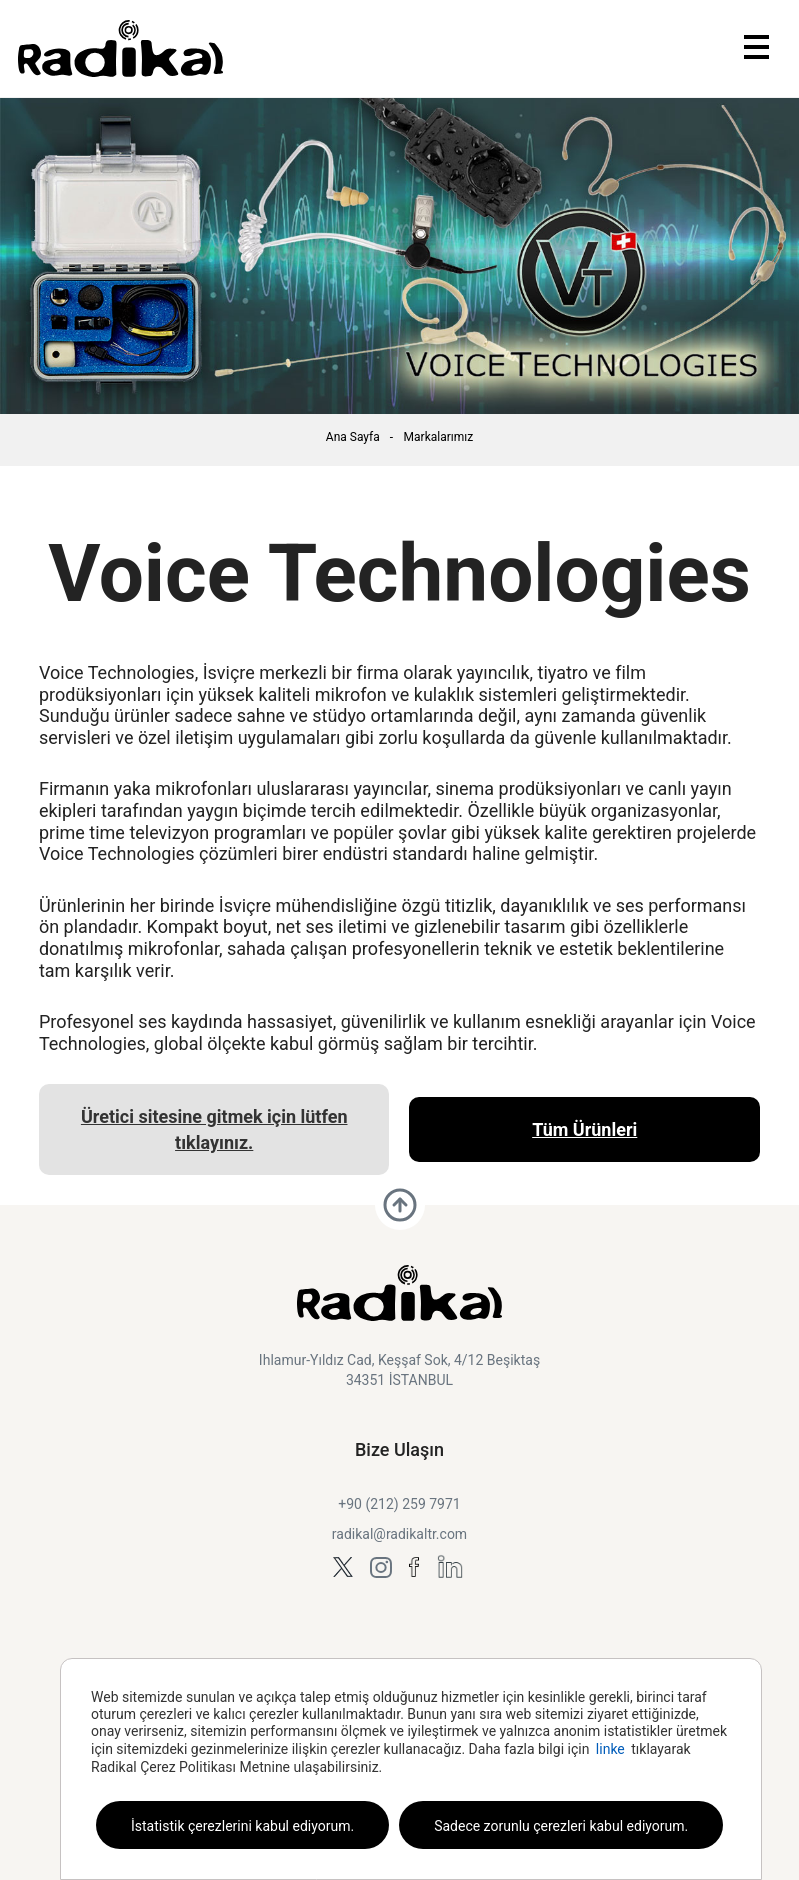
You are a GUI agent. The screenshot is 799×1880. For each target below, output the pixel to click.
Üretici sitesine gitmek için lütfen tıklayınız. (214, 1129)
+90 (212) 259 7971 (399, 1504)
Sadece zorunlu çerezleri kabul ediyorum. (561, 1826)
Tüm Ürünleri (584, 1129)
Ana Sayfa (353, 437)
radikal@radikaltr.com (399, 1534)
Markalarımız (439, 437)
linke (610, 1749)
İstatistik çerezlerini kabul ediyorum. (242, 1826)
